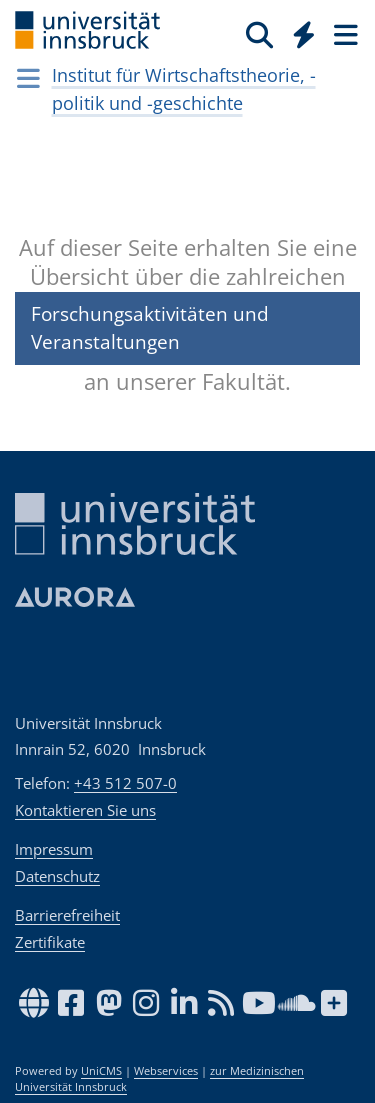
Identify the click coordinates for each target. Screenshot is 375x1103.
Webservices (166, 1071)
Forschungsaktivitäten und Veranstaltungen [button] (150, 327)
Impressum (54, 849)
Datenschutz (57, 876)
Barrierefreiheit (67, 915)
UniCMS (101, 1071)
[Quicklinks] (304, 34)
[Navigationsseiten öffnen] (28, 78)
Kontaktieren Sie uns (85, 810)
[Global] (298, 31)
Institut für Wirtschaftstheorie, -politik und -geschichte (184, 89)
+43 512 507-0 (125, 783)
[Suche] (259, 34)
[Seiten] (344, 34)
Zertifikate (50, 942)
